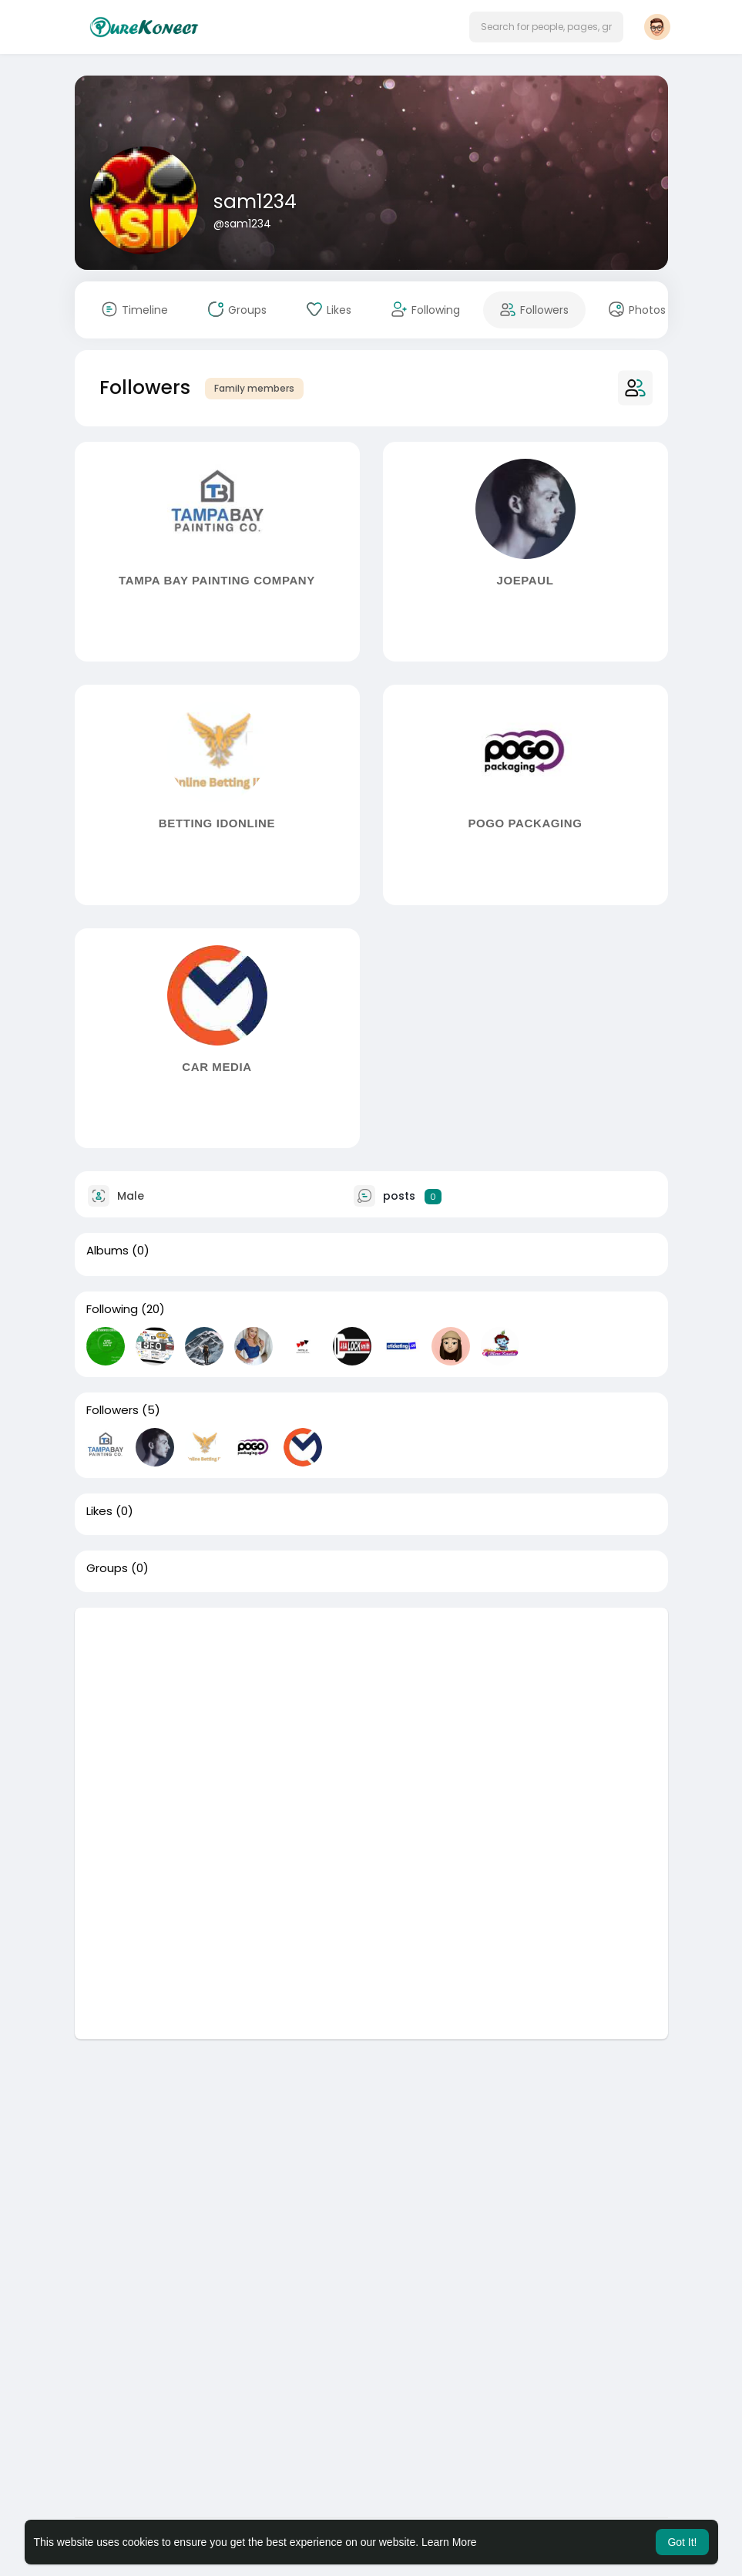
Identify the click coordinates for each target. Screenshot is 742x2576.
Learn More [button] (449, 2542)
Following (112, 1309)
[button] (546, 27)
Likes (99, 1511)
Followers (112, 1410)
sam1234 (255, 201)
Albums (107, 1250)
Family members (254, 388)
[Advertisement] (371, 1715)
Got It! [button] (682, 2542)
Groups (107, 1568)
